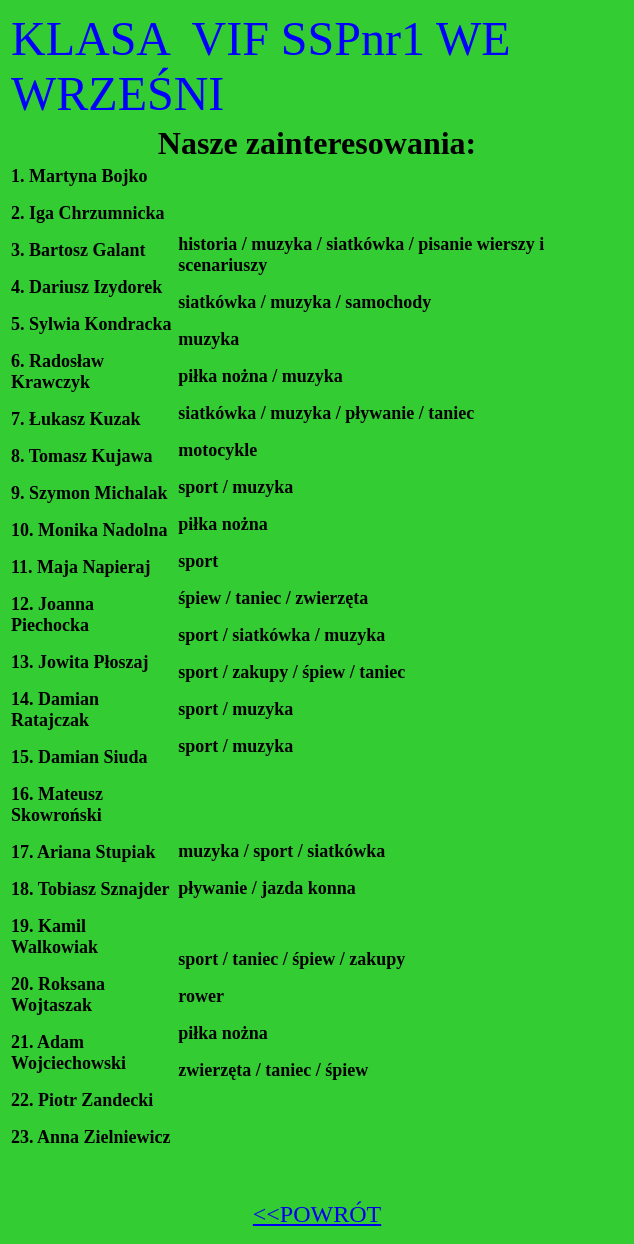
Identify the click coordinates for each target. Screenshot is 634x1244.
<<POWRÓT (317, 1214)
